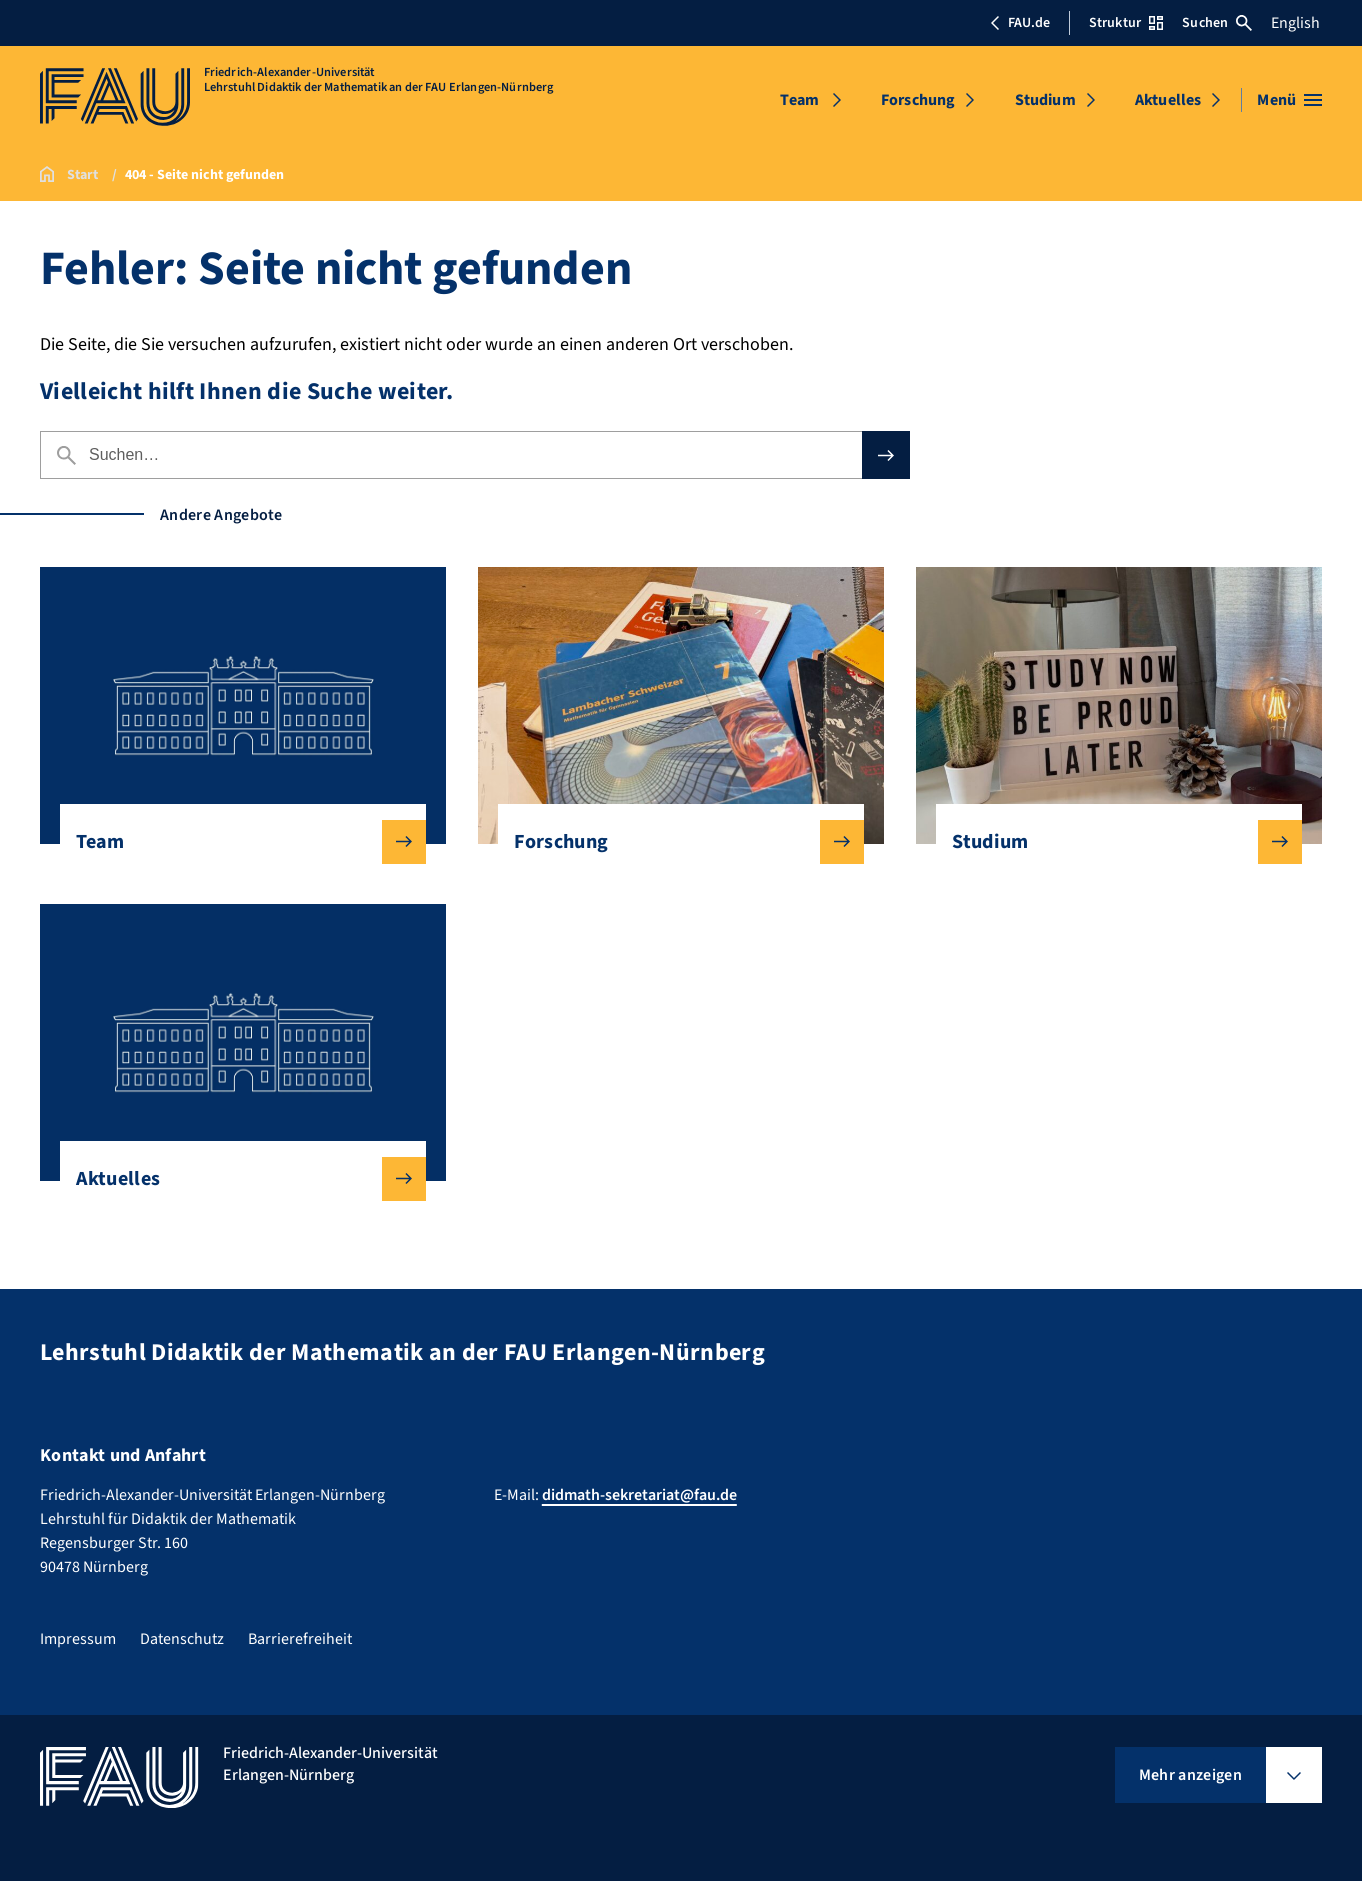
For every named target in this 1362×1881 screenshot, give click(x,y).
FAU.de (1020, 23)
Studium (1045, 100)
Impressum (78, 1639)
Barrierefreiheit (300, 1639)
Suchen (1217, 23)
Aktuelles (1168, 100)
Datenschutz (182, 1639)
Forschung (918, 100)
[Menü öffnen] (1289, 100)
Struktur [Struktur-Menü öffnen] (1126, 23)
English (1295, 23)
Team (799, 100)
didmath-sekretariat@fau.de (639, 1495)
